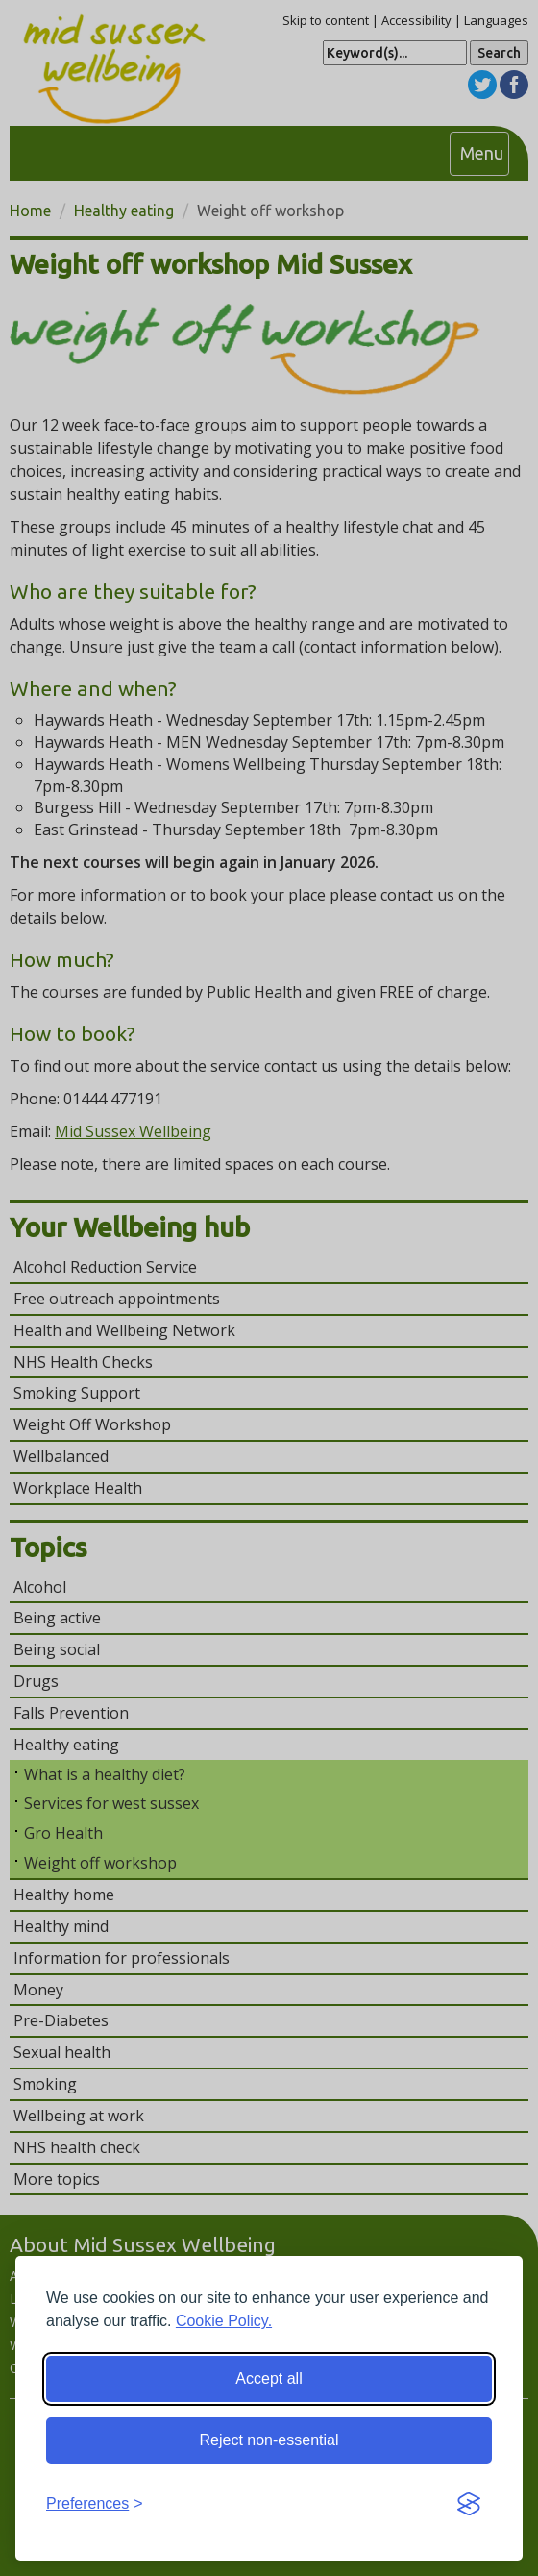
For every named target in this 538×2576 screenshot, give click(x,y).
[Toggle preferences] (94, 2504)
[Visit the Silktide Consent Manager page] (469, 2505)
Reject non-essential (269, 2440)
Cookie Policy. (224, 2321)
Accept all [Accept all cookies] (268, 2378)
